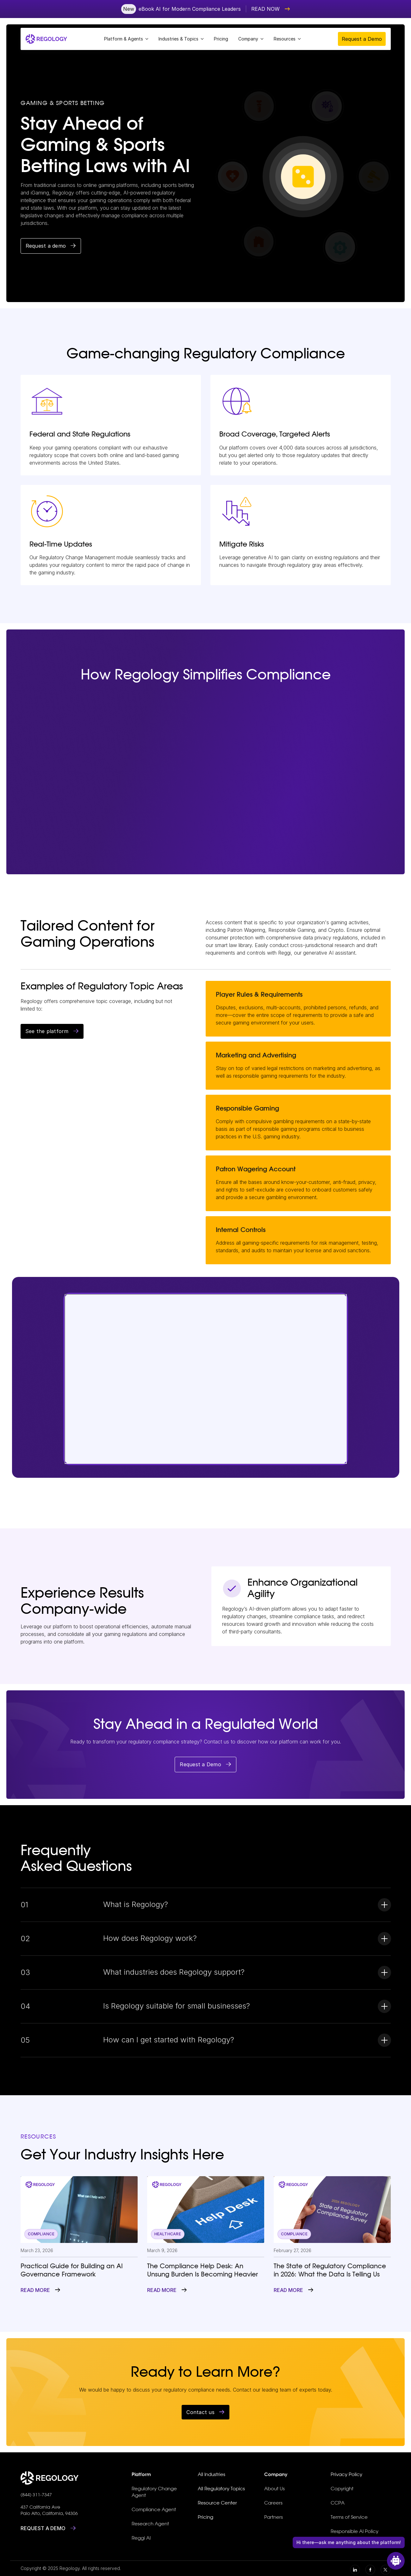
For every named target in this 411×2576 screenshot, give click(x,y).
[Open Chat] (396, 2561)
